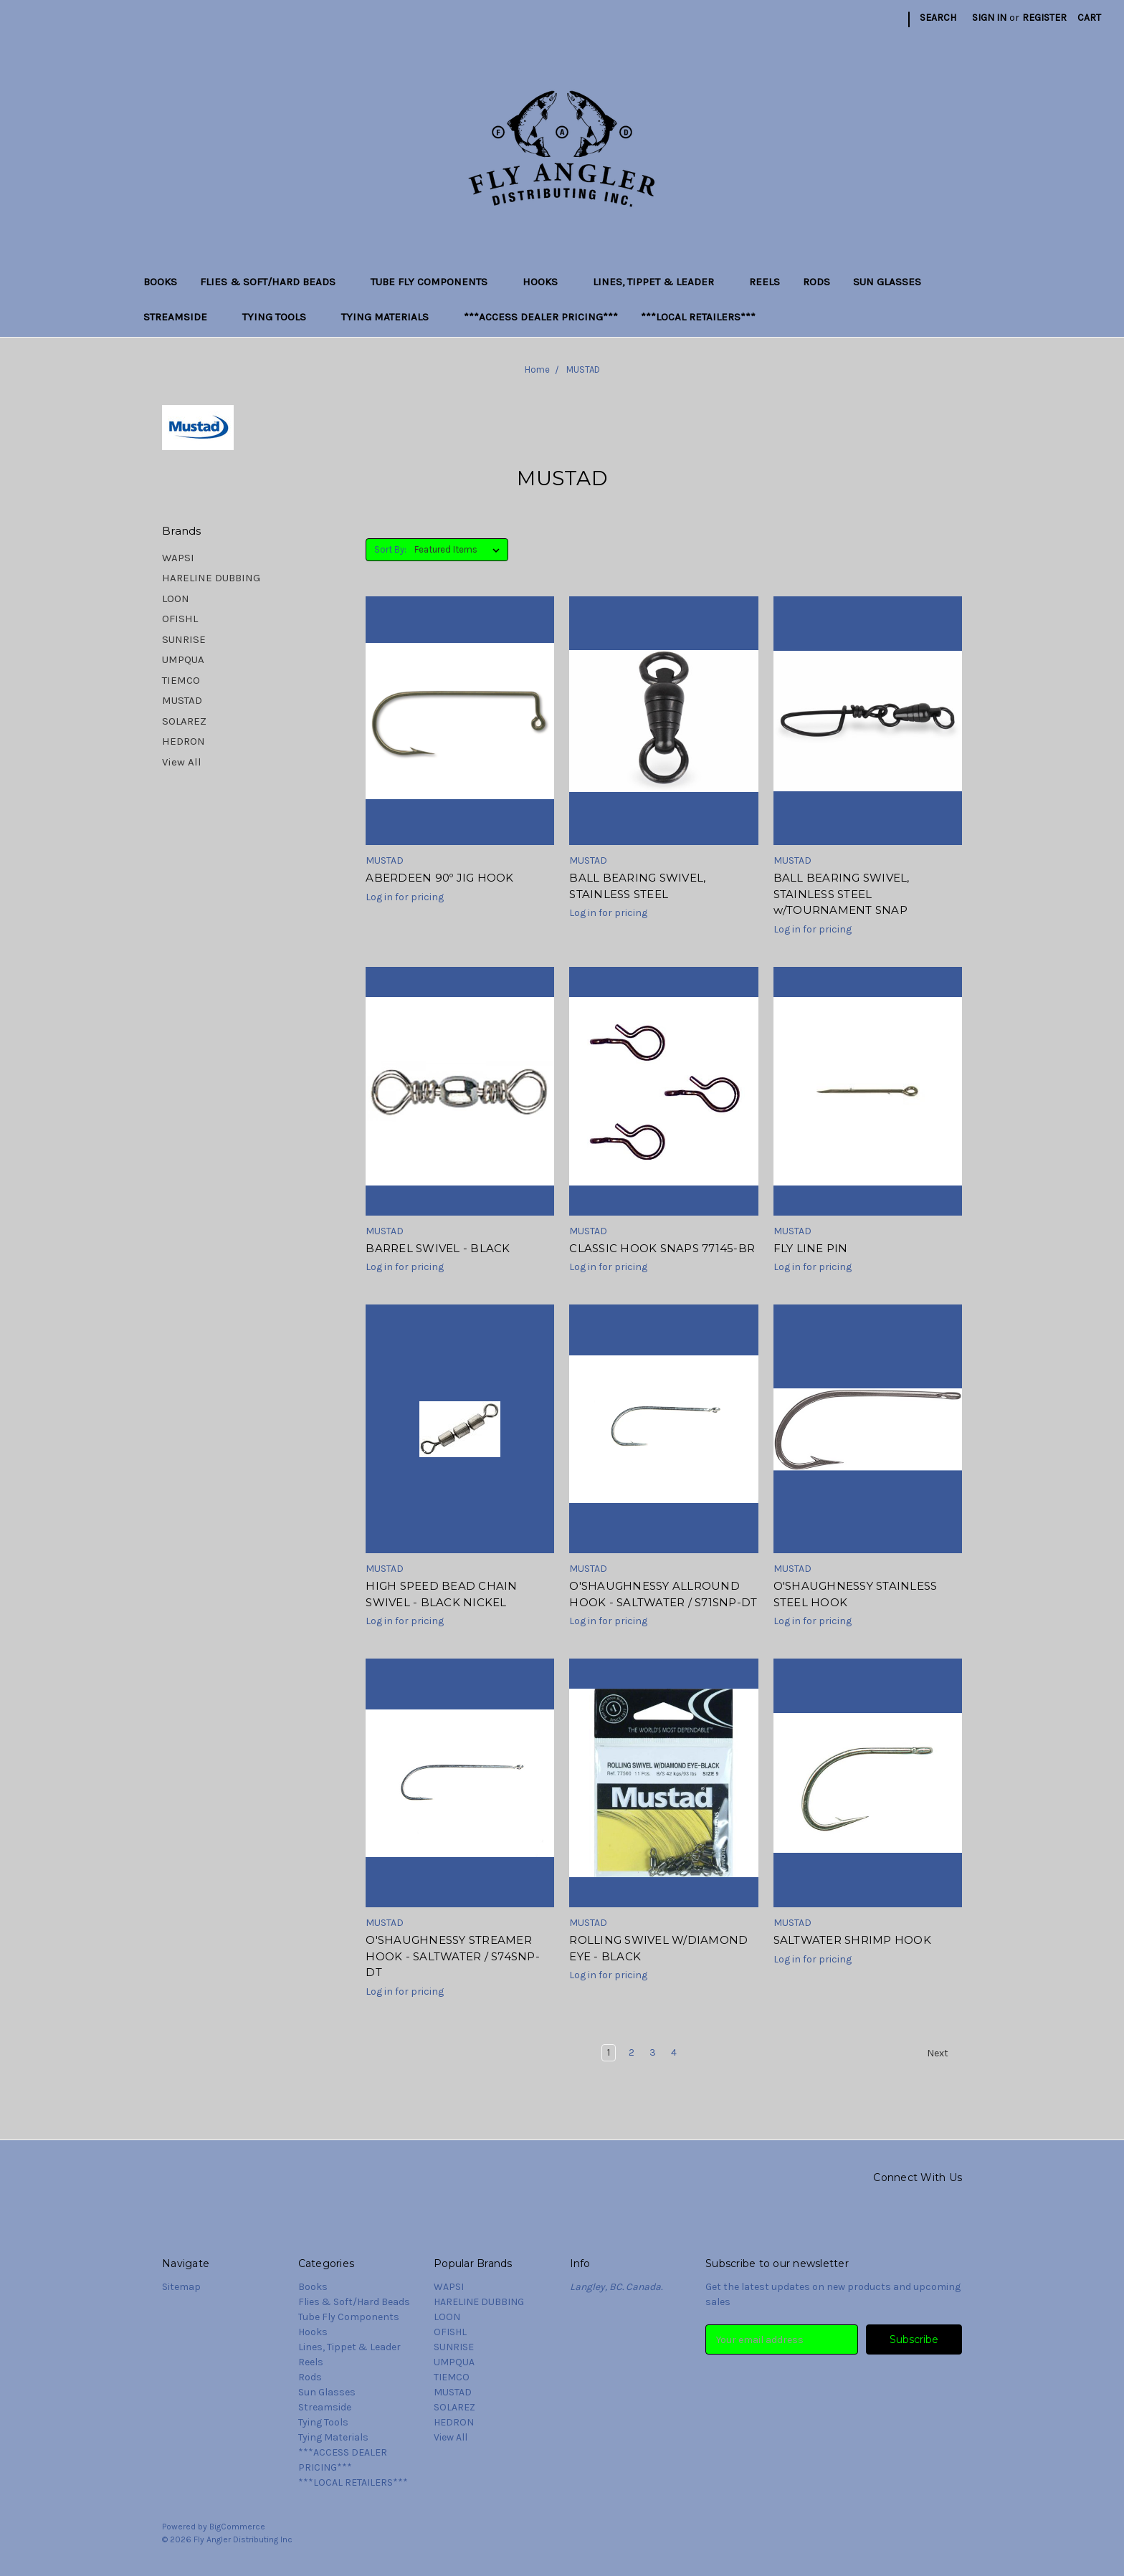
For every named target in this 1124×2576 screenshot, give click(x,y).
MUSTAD (583, 369)
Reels (764, 281)
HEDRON (183, 741)
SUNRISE (184, 639)
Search (938, 17)
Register (1044, 17)
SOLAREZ (184, 721)
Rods (816, 281)
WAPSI (178, 557)
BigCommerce (237, 2527)
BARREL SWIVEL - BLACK (438, 1248)
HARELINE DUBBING (211, 577)
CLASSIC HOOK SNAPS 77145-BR (662, 1248)
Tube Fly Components (435, 281)
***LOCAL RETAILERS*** (698, 316)
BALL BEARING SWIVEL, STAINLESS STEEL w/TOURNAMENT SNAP (841, 894)
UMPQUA (183, 659)
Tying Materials (391, 316)
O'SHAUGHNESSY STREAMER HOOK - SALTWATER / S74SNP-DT (453, 1956)
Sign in (989, 17)
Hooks (546, 281)
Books (160, 281)
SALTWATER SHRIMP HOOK (852, 1940)
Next (944, 2053)
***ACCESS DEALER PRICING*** (541, 316)
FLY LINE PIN (810, 1248)
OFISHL (180, 618)
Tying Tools (280, 316)
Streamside (181, 316)
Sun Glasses (893, 281)
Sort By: (390, 549)
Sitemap (181, 2287)
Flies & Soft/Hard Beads (274, 281)
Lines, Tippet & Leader (659, 281)
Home (537, 369)
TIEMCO (181, 680)
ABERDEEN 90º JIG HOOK (439, 877)
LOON (175, 598)
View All (181, 761)
